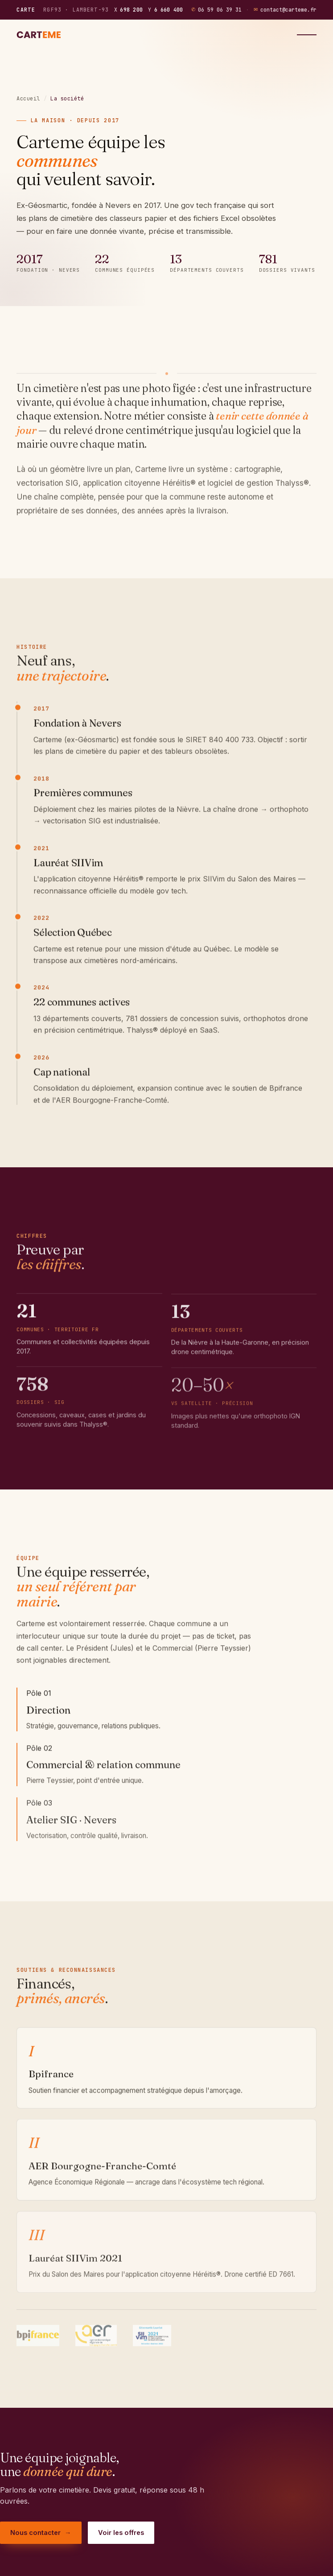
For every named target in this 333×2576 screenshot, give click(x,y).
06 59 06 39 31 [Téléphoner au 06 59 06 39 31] (216, 9)
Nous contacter (40, 2533)
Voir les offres (121, 2532)
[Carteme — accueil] (39, 35)
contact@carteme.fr (285, 9)
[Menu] (307, 35)
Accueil (28, 98)
